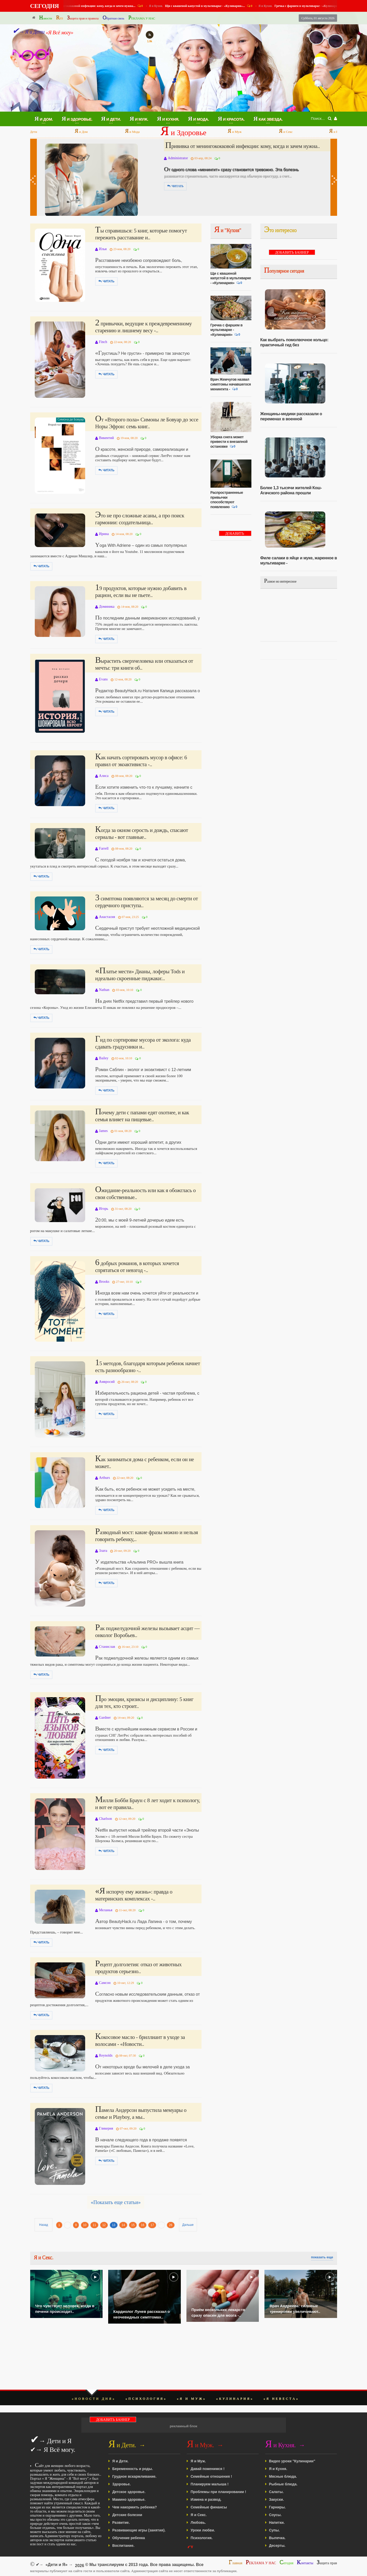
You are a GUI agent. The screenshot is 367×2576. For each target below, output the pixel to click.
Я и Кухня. (200, 6)
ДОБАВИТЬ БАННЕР (234, 534)
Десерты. (277, 2545)
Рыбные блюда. (283, 2484)
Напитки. (277, 2522)
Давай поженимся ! (208, 2469)
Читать (175, 186)
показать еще (322, 2257)
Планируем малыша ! (209, 2484)
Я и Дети (30, 132)
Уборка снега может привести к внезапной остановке (229, 441)
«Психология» (146, 2398)
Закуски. (276, 2499)
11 (94, 2225)
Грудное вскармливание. (134, 2476)
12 (104, 2225)
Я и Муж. (198, 2461)
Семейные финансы (209, 2507)
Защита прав (327, 2563)
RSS (59, 17)
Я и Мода (132, 132)
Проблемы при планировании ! (218, 2492)
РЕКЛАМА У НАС (141, 17)
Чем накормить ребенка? (134, 2507)
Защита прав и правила (82, 17)
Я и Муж (235, 132)
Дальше (188, 2225)
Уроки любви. (203, 2530)
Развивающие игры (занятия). (138, 2530)
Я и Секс (286, 132)
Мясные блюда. (283, 2476)
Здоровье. (121, 2484)
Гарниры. (277, 2507)
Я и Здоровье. (79, 6)
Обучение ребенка (128, 2538)
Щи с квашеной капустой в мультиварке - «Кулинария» (230, 278)
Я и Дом (81, 132)
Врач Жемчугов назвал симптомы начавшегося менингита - (230, 384)
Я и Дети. (120, 2461)
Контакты (305, 2563)
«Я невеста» (281, 2398)
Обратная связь (113, 17)
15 (133, 2225)
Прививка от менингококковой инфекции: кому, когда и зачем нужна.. (242, 146)
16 (142, 2225)
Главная (235, 2563)
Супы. (274, 2530)
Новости (45, 17)
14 (123, 2225)
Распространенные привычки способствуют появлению (226, 499)
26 (170, 2225)
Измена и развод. (206, 2499)
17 (152, 2225)
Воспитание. (123, 2545)
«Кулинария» (234, 2398)
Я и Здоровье (183, 133)
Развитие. (121, 2522)
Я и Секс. (199, 2515)
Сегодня (286, 2563)
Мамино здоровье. (129, 2499)
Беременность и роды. (132, 2469)
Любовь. (198, 2522)
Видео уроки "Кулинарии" (292, 2461)
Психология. (202, 2538)
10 (84, 2225)
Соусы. (275, 2515)
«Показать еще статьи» (116, 2202)
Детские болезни (127, 2515)
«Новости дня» (93, 2398)
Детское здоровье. (129, 2492)
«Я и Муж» (191, 2398)
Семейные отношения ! (211, 2476)
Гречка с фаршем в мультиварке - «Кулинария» (226, 330)
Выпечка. (277, 2538)
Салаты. (276, 2492)
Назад (43, 2225)
